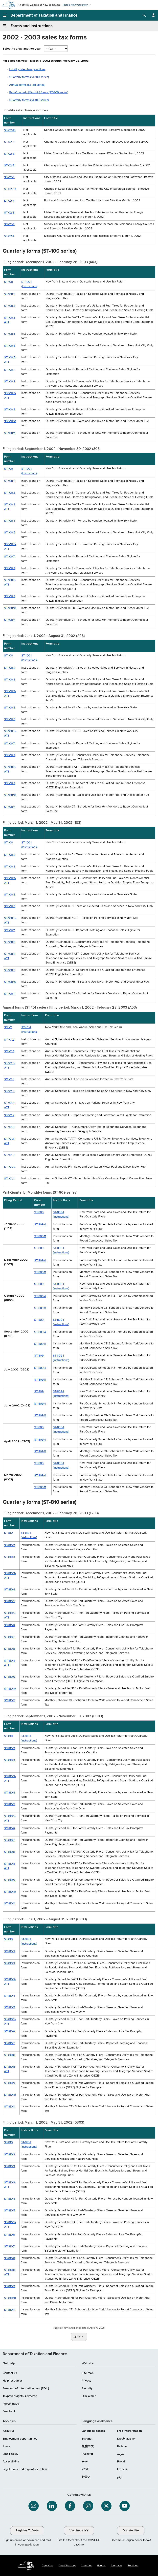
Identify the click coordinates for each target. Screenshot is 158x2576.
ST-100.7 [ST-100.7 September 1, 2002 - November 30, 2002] (9, 556)
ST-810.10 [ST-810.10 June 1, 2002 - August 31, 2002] (10, 2094)
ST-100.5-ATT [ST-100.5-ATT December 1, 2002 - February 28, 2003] (10, 360)
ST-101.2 (9, 1039)
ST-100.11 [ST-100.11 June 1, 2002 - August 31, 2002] (9, 807)
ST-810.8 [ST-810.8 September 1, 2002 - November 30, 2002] (9, 1852)
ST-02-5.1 (10, 189)
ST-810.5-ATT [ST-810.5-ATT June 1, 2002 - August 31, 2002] (10, 2021)
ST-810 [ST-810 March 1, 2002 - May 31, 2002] (8, 2142)
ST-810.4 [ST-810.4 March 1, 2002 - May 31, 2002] (9, 2198)
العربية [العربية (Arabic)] (121, 2453)
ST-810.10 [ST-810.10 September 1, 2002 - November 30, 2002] (10, 1891)
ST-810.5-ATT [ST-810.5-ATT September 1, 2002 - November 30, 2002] (10, 1818)
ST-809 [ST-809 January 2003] (39, 1212)
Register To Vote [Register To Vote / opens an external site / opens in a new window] (27, 2530)
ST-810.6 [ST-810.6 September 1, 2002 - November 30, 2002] (9, 1828)
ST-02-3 (9, 212)
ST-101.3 (9, 1051)
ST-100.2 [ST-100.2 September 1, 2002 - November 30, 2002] (9, 481)
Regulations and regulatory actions (25, 2469)
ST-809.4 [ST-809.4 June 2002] (40, 1403)
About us (9, 2430)
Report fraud (11, 2403)
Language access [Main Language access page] (93, 2430)
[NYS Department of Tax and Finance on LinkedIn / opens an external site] (52, 2506)
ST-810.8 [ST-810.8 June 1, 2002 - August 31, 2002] (9, 2055)
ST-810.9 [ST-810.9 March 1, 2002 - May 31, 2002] (9, 2286)
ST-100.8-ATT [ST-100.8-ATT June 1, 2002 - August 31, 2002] (10, 769)
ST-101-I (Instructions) (29, 1029)
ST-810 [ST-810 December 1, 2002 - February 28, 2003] (8, 1532)
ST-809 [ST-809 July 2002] (39, 1355)
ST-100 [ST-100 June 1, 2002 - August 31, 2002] (8, 655)
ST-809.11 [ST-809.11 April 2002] (40, 1451)
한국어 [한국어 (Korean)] (86, 2477)
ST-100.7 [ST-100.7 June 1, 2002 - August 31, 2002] (9, 743)
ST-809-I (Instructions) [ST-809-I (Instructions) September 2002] (61, 1322)
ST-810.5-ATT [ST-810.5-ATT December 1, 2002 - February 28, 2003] (10, 1615)
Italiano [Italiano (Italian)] (122, 2446)
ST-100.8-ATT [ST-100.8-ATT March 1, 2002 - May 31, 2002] (10, 956)
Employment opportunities (20, 2438)
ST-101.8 (9, 1127)
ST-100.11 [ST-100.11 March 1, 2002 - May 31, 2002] (9, 993)
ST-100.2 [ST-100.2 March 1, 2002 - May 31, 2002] (9, 854)
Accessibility (11, 2461)
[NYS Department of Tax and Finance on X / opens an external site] (106, 2506)
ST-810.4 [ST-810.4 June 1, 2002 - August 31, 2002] (9, 1995)
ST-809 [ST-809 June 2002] (39, 1391)
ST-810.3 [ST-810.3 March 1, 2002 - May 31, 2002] (9, 2166)
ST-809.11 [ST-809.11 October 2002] (40, 1308)
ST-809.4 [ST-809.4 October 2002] (40, 1296)
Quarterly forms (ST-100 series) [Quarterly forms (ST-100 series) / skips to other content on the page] (29, 77)
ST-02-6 (9, 177)
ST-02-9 (9, 142)
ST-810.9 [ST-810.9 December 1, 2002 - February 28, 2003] (9, 1677)
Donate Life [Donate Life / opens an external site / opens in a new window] (131, 2530)
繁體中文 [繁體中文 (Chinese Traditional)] (88, 2446)
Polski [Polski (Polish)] (121, 2461)
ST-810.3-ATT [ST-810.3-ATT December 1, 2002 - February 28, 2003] (10, 1575)
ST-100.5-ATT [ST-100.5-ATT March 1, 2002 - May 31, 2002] (10, 920)
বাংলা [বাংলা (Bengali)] (85, 2469)
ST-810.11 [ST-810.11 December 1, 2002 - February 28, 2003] (9, 1700)
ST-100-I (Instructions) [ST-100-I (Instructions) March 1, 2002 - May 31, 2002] (29, 845)
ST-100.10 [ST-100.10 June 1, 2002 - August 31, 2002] (10, 795)
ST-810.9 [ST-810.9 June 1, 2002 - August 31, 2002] (9, 2083)
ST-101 (8, 1027)
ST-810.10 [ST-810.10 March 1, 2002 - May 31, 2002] (10, 2298)
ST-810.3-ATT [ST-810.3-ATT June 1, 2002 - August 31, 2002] (10, 1982)
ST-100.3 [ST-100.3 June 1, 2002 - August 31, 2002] (9, 679)
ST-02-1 (9, 236)
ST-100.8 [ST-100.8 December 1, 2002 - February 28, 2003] (9, 381)
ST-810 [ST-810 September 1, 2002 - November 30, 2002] (8, 1736)
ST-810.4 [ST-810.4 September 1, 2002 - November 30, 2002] (9, 1792)
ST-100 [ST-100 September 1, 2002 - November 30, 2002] (8, 468)
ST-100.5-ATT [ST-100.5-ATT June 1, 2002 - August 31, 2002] (10, 733)
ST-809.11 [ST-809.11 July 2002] (40, 1379)
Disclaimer (89, 2396)
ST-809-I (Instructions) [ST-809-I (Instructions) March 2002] (61, 1465)
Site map (87, 2373)
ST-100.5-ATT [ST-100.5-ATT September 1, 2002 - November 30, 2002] (10, 546)
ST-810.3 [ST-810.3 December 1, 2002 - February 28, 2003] (9, 1557)
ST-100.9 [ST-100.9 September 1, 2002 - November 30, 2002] (9, 596)
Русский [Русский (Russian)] (87, 2453)
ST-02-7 (9, 165)
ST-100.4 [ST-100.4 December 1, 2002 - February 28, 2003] (9, 334)
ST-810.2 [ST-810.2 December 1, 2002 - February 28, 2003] (9, 1545)
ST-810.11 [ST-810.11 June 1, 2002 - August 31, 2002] (9, 2106)
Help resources (13, 2380)
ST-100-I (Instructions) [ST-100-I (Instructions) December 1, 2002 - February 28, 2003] (29, 284)
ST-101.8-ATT (9, 1141)
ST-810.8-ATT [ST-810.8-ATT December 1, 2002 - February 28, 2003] (10, 1663)
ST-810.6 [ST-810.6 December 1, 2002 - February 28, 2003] (9, 1625)
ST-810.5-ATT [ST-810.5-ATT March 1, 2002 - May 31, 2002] (10, 2224)
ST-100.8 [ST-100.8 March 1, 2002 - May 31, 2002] (9, 942)
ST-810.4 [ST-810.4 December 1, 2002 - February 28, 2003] (9, 1589)
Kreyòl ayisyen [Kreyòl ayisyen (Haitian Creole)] (126, 2438)
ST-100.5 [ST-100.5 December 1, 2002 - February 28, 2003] (9, 345)
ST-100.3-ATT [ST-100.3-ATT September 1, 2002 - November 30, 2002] (10, 507)
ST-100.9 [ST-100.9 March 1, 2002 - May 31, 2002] (9, 970)
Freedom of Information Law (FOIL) (26, 2388)
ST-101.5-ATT (9, 1105)
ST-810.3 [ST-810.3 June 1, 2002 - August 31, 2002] (9, 1963)
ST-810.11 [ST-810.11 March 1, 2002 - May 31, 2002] (9, 2309)
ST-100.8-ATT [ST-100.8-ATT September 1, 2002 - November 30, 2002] (10, 582)
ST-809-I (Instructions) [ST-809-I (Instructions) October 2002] (61, 1286)
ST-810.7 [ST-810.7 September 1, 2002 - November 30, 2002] (9, 1840)
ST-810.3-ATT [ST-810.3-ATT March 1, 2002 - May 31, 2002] (10, 2185)
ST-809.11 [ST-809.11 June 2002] (40, 1415)
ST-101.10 (9, 1166)
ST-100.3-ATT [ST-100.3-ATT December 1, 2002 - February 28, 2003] (10, 320)
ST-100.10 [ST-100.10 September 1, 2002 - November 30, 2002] (10, 608)
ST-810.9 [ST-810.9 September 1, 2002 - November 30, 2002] (9, 1880)
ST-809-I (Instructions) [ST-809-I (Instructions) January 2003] (61, 1214)
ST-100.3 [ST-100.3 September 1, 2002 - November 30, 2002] (9, 492)
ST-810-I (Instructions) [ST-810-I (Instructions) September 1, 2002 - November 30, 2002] (29, 1738)
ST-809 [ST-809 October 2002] (39, 1284)
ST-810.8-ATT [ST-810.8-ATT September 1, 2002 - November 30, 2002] (10, 1866)
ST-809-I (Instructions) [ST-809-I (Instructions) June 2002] (61, 1393)
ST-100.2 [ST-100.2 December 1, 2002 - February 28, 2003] (9, 294)
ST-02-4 (9, 200)
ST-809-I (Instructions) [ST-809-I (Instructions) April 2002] (61, 1429)
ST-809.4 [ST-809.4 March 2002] (40, 1475)
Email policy (10, 2453)
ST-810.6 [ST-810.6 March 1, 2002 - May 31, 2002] (9, 2234)
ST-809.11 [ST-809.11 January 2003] (40, 1236)
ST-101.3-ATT (9, 1065)
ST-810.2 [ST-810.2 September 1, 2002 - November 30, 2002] (9, 1748)
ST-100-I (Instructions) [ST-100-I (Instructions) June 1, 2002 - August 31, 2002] (29, 658)
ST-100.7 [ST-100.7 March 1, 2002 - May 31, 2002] (9, 930)
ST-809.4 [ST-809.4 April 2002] (40, 1439)
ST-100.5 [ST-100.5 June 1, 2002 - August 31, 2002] (9, 719)
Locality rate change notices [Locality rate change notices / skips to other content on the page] (27, 69)
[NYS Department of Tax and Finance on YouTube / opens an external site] (124, 2506)
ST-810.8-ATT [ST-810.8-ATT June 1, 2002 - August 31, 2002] (10, 2069)
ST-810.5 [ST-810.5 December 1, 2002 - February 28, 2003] (9, 1601)
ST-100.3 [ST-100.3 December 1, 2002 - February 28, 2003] (9, 306)
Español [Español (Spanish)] (87, 2438)
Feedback (9, 2411)
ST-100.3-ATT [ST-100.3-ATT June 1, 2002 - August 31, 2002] (10, 693)
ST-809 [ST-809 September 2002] (39, 1319)
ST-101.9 (9, 1155)
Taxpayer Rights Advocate (20, 2396)
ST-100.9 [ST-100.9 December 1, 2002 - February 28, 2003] (9, 409)
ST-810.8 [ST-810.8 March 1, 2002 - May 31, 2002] (9, 2258)
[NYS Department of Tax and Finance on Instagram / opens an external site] (88, 2506)
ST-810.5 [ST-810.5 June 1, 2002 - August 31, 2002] (9, 2007)
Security (87, 2388)
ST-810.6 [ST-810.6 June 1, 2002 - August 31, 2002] (9, 2031)
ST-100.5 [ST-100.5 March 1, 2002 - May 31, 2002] (9, 906)
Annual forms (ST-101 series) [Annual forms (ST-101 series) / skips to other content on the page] (27, 84)
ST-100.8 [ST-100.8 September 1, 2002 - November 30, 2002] (9, 568)
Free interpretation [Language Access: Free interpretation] (129, 2430)
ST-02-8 (9, 153)
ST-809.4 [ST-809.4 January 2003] (40, 1224)
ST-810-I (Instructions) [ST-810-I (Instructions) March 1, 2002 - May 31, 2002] (29, 2144)
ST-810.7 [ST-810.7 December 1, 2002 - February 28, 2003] (9, 1637)
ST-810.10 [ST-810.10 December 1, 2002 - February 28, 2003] (10, 1688)
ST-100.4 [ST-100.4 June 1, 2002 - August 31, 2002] (9, 707)
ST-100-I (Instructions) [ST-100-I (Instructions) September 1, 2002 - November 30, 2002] (29, 471)
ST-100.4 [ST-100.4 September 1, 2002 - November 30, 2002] (9, 520)
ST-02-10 (10, 130)
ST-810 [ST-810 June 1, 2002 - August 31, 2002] (8, 1939)
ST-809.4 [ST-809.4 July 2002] (40, 1367)
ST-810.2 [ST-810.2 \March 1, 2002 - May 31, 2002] (9, 2154)
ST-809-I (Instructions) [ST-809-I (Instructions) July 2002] (61, 1358)
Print (80, 2336)
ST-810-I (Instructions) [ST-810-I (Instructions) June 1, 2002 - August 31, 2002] (29, 1941)
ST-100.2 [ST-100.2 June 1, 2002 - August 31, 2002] (9, 667)
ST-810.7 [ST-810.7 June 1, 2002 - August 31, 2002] (9, 2043)
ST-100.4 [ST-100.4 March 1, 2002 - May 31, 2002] (9, 894)
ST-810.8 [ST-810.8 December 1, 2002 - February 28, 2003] (9, 1648)
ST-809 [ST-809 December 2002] (39, 1248)
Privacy (86, 2380)
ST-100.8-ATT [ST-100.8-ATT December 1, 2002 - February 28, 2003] (10, 395)
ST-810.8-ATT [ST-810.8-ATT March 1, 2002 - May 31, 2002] (10, 2272)
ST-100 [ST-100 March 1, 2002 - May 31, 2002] (8, 842)
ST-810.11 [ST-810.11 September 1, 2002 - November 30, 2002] (9, 1903)
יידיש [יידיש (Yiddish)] (85, 2461)
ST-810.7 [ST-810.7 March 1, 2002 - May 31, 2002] (9, 2246)
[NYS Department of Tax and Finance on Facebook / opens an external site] (70, 2506)
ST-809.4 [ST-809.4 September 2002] (40, 1332)
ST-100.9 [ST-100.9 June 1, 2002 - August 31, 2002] (9, 783)
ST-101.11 (9, 1178)
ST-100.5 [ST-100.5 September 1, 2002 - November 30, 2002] (9, 532)
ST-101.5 (9, 1091)
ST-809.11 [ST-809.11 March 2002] (40, 1487)
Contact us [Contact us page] (10, 2373)
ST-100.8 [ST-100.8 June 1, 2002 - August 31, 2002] (9, 755)
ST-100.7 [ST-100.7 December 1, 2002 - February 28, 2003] (9, 369)
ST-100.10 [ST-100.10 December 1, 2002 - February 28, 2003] (10, 421)
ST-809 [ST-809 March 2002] (39, 1463)
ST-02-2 (9, 224)
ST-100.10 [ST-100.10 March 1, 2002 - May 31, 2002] (10, 982)
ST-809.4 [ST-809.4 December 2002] (40, 1260)
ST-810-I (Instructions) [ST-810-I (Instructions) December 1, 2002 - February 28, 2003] (29, 1535)
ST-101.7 (9, 1115)
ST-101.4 (9, 1079)
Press (6, 2446)
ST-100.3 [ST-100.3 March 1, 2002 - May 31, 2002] (9, 866)
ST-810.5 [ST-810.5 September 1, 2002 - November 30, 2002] (9, 1804)
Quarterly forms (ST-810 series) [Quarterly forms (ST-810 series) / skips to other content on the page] (29, 100)
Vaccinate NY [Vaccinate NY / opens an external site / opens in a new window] (78, 2530)
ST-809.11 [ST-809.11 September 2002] (40, 1343)
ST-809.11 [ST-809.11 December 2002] (40, 1272)
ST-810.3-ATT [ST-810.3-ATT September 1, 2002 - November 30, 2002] (10, 1778)
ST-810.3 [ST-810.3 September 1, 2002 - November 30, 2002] (9, 1760)
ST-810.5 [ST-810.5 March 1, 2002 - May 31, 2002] (9, 2210)
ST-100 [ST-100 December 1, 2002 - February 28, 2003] (8, 281)
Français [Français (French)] (122, 2469)
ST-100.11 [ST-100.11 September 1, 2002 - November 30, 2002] (9, 620)
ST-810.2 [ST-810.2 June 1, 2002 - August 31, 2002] (9, 1951)
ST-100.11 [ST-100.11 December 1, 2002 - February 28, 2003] (9, 433)
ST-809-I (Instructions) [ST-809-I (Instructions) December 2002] (61, 1250)
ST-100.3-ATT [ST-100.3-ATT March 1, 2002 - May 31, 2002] (10, 880)
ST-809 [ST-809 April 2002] (39, 1427)
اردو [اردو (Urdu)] (119, 2477)
